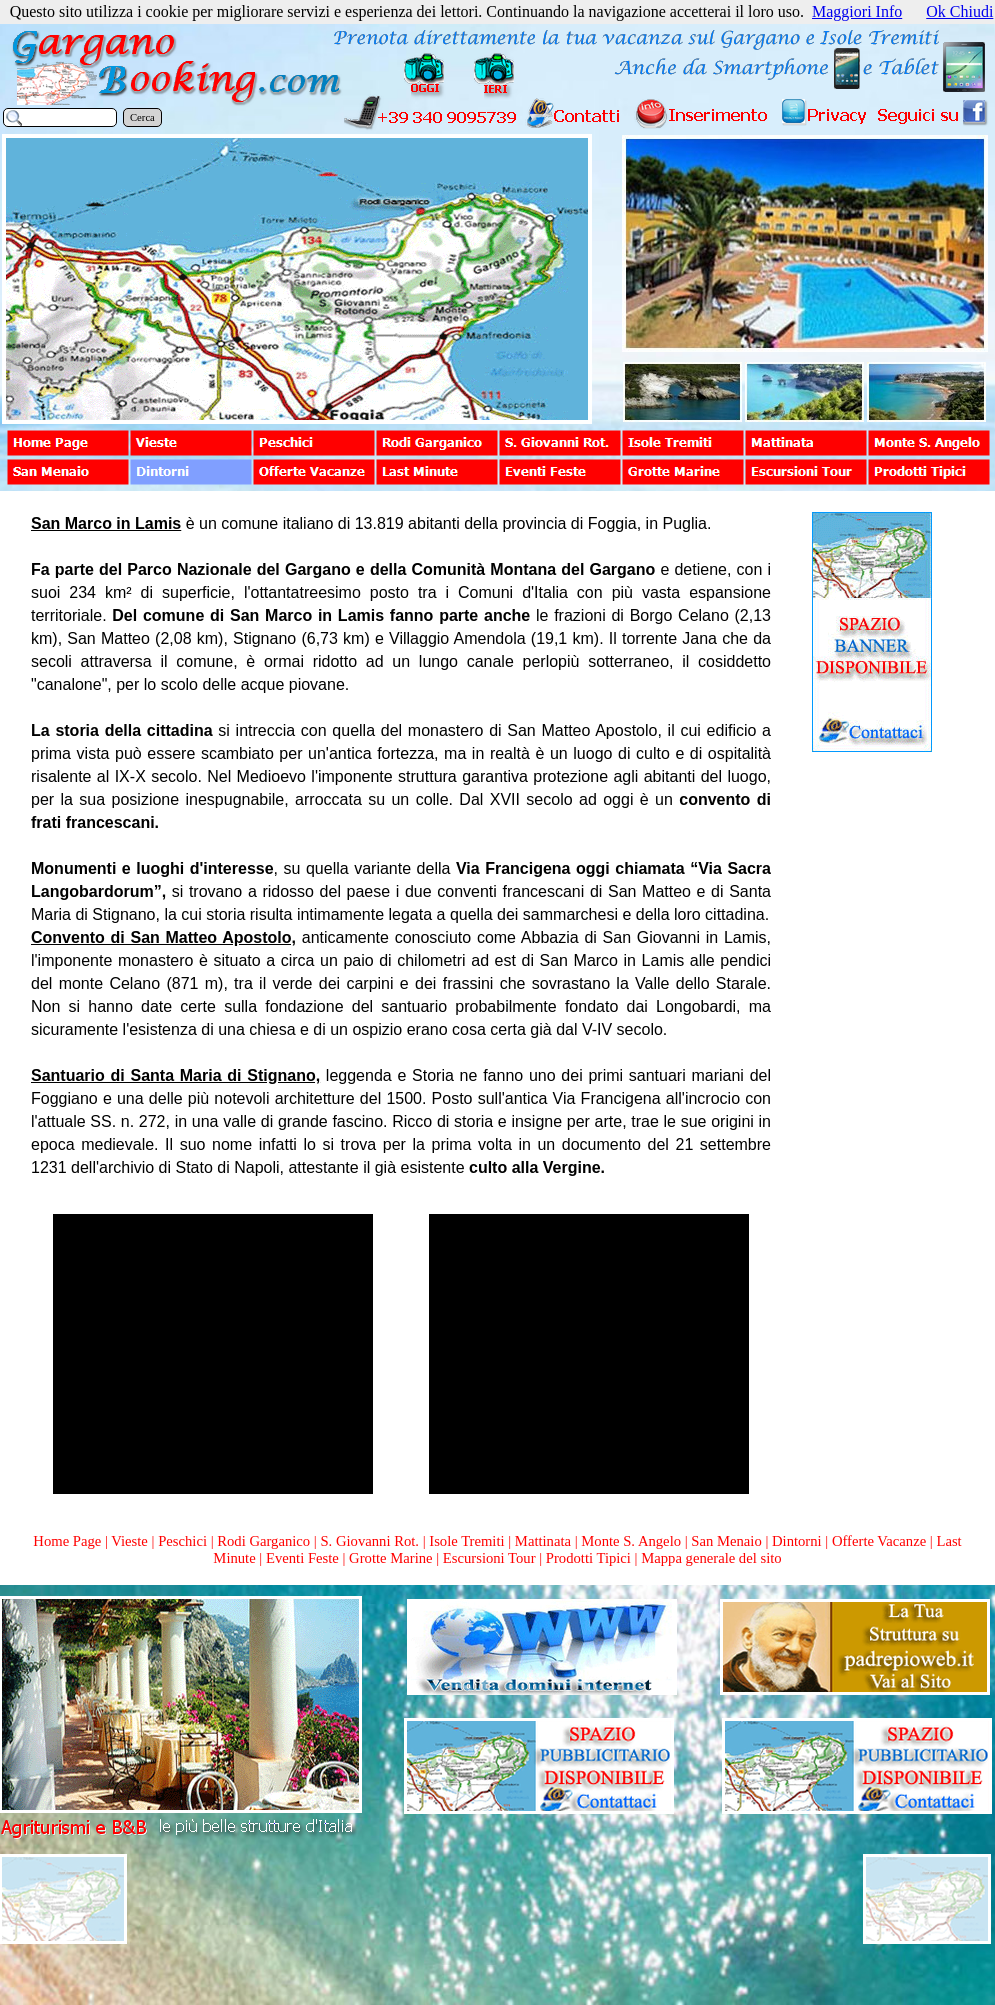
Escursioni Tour (489, 1558)
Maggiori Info (857, 11)
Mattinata (543, 1541)
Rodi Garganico (263, 1541)
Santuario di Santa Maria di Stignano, (175, 1075)
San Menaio (726, 1541)
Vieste (129, 1541)
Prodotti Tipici (588, 1558)
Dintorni (797, 1541)
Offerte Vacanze (879, 1541)
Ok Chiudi (959, 11)
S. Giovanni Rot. (369, 1541)
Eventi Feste (304, 1558)
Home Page (67, 1541)
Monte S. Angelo (631, 1541)
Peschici (182, 1541)
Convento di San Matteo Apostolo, (163, 937)
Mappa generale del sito (711, 1558)
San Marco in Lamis (106, 523)
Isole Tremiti (466, 1541)
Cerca (142, 117)
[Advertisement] (872, 1064)
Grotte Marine (390, 1558)
